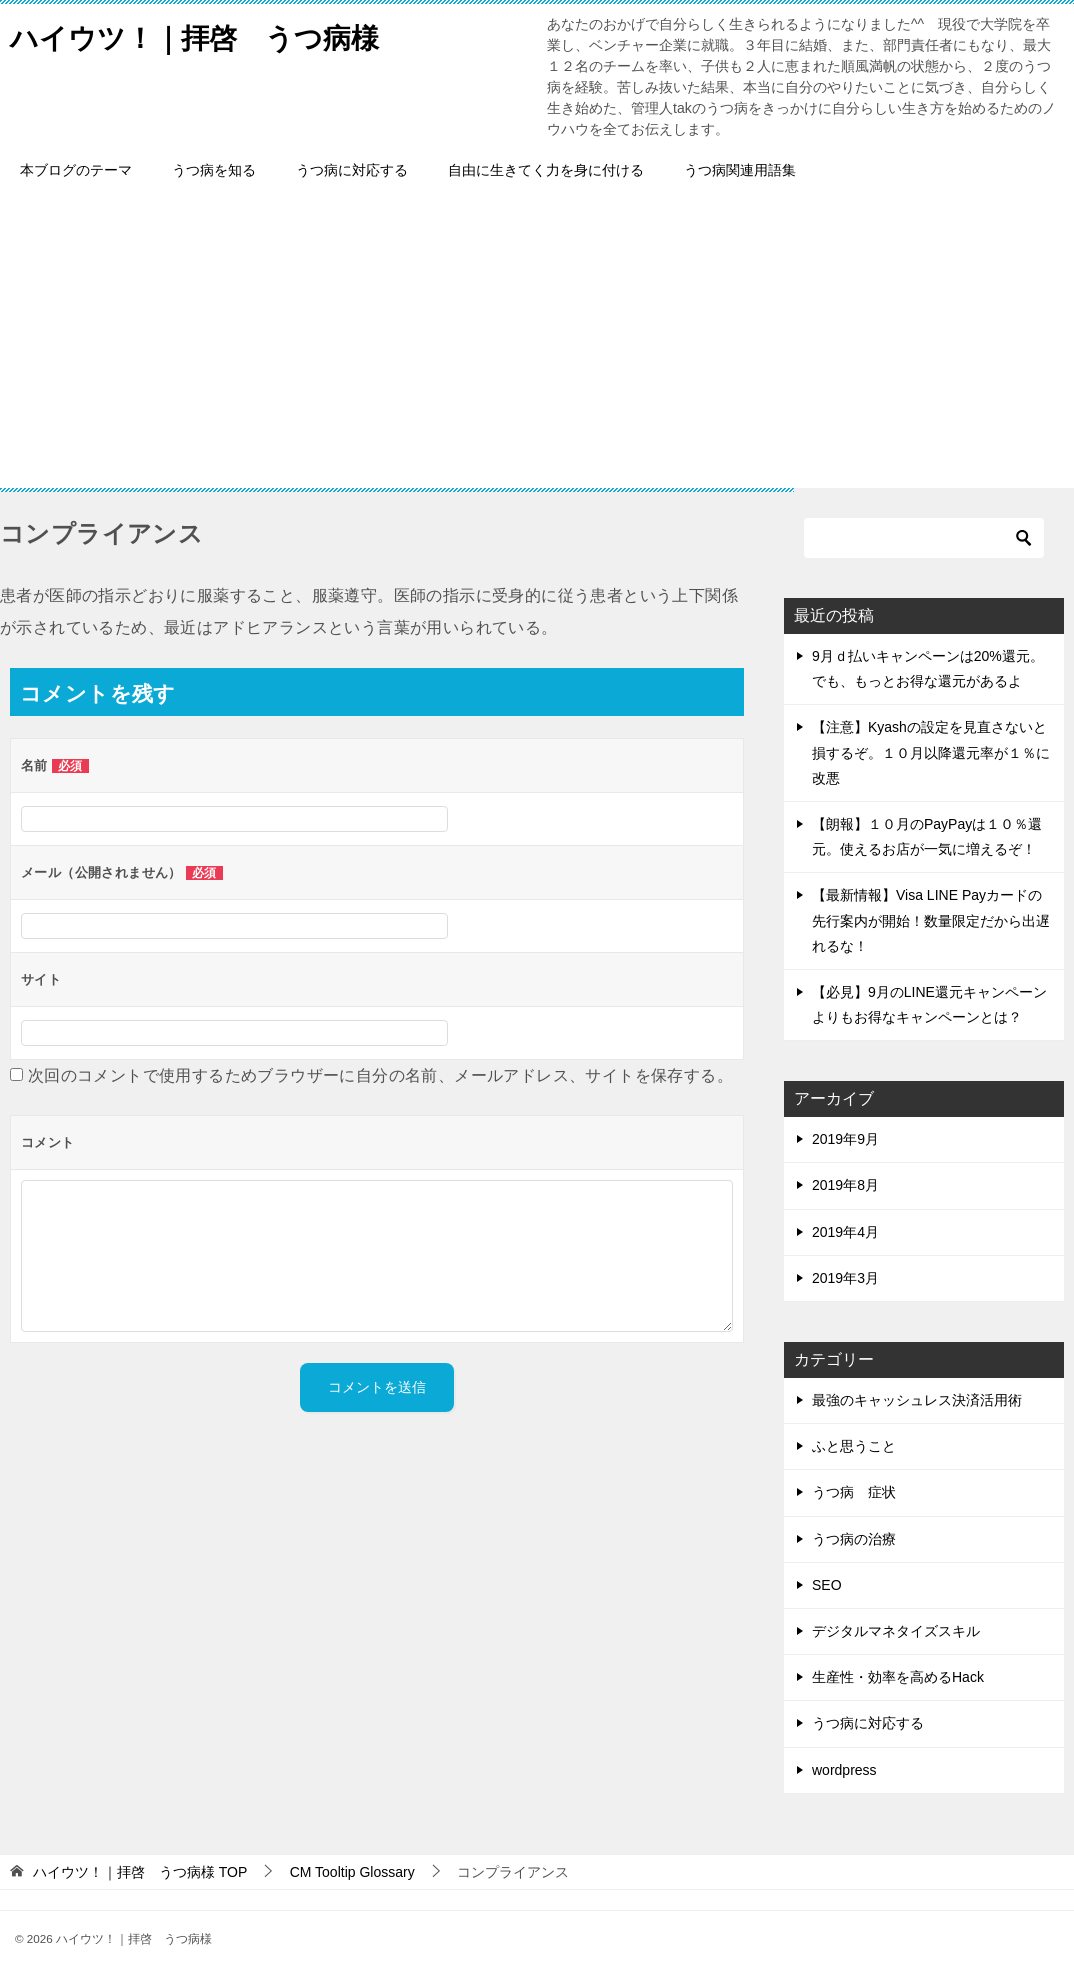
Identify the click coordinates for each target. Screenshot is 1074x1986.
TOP (140, 1872)
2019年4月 (845, 1232)
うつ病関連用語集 (740, 170)
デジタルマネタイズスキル (896, 1631)
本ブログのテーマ (76, 170)
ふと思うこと (854, 1446)
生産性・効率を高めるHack (898, 1677)
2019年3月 (845, 1278)
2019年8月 (845, 1185)
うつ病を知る (214, 170)
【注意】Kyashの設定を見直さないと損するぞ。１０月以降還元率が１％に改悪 (931, 752)
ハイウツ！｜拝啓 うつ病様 (207, 34)
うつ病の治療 (854, 1539)
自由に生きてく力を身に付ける (546, 170)
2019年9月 (845, 1139)
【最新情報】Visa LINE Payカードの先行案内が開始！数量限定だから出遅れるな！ (931, 920)
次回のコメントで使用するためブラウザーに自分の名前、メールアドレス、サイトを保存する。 (380, 1075)
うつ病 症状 (854, 1492)
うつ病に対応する (352, 170)
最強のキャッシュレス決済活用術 (917, 1400)
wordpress (844, 1770)
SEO (827, 1585)
